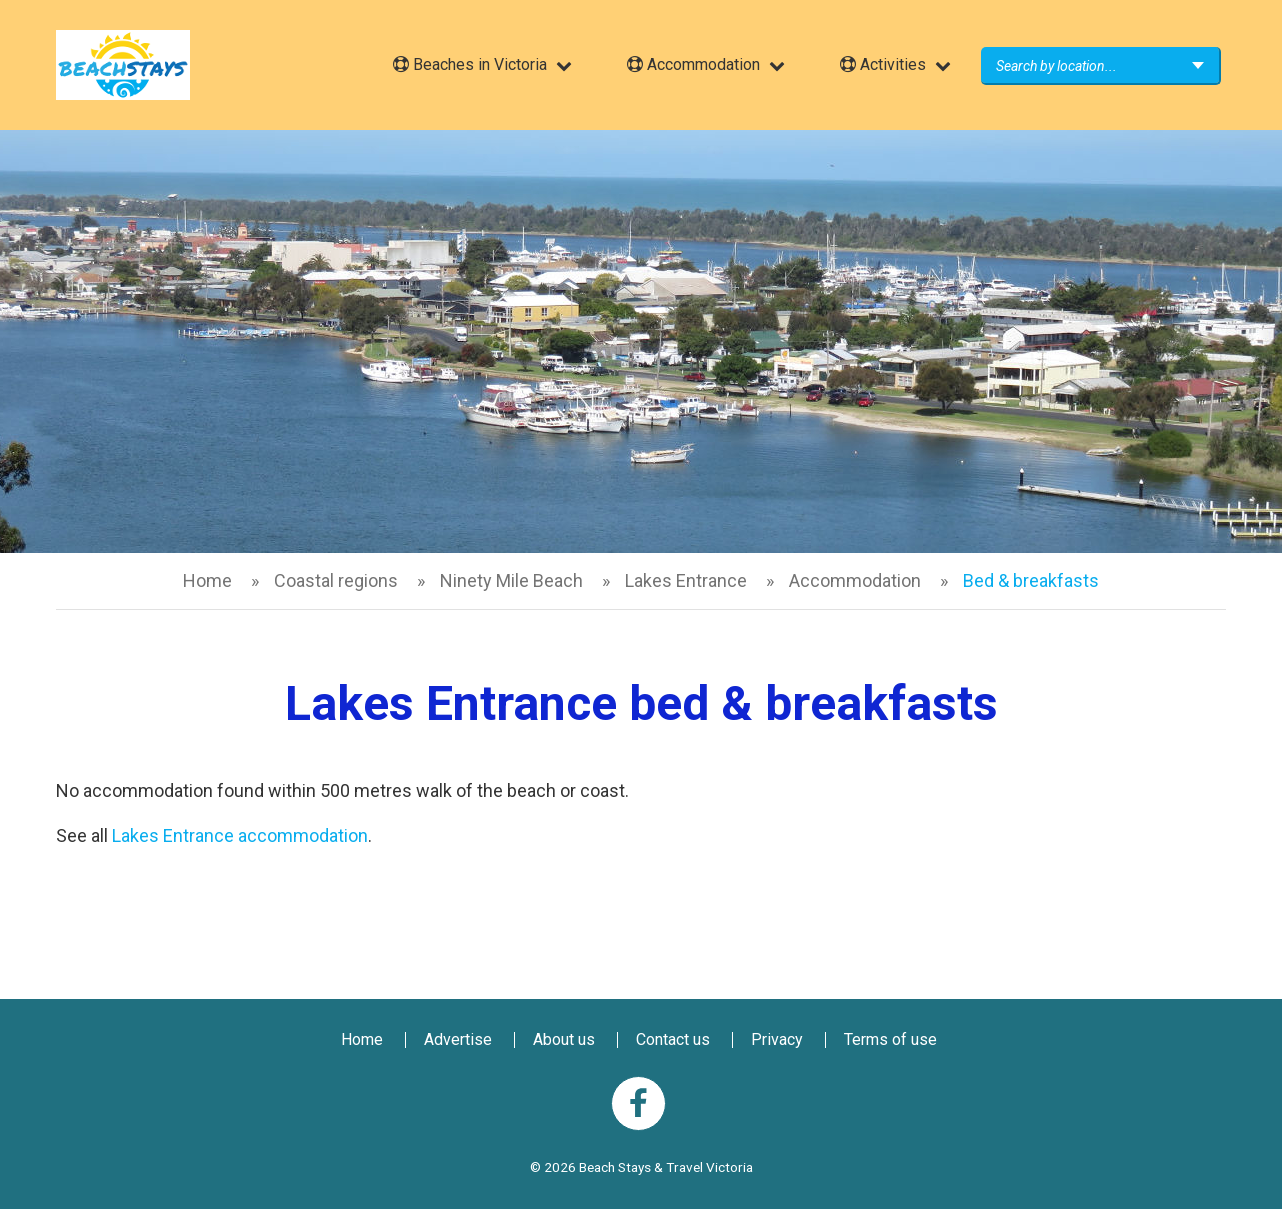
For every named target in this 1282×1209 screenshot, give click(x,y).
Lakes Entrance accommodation (240, 835)
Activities (883, 64)
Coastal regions (336, 580)
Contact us (673, 1039)
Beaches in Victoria (470, 64)
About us (564, 1039)
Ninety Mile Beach (511, 580)
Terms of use (890, 1039)
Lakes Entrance (686, 580)
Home (207, 580)
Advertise (458, 1039)
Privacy (777, 1039)
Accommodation (693, 64)
